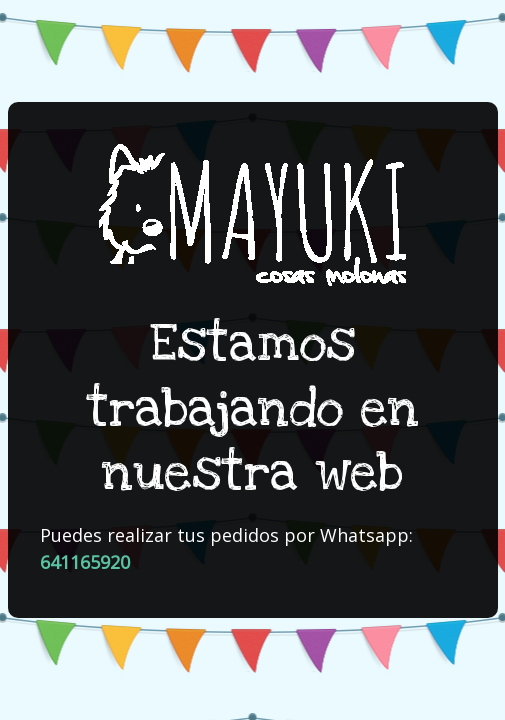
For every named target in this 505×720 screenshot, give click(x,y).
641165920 (85, 562)
